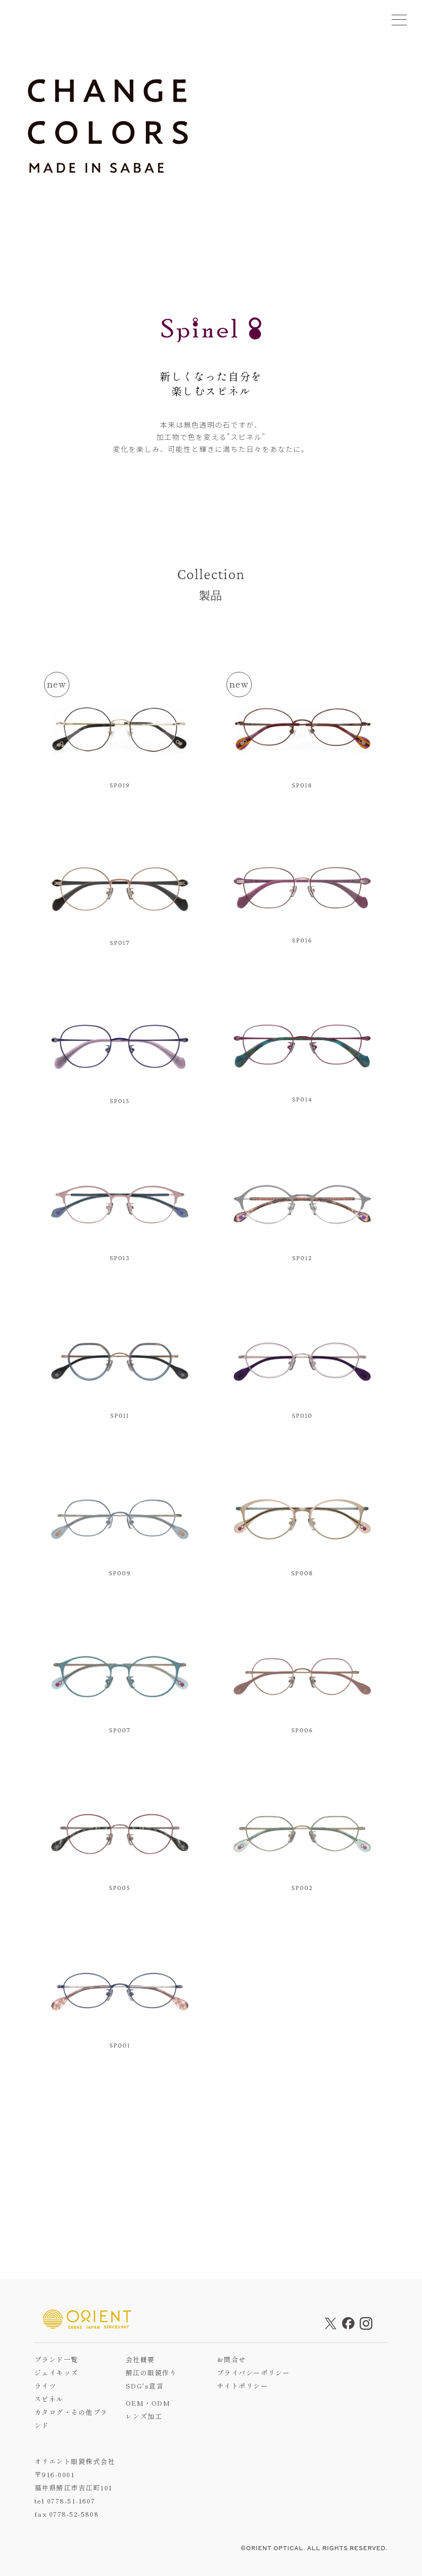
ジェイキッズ (56, 2372)
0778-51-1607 (71, 2501)
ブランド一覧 (56, 2359)
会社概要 (140, 2359)
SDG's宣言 (145, 2386)
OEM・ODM (148, 2403)
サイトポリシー (242, 2386)
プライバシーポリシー (253, 2372)
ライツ (45, 2386)
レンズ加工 (144, 2416)
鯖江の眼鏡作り (151, 2372)
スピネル (49, 2399)
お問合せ (231, 2359)
